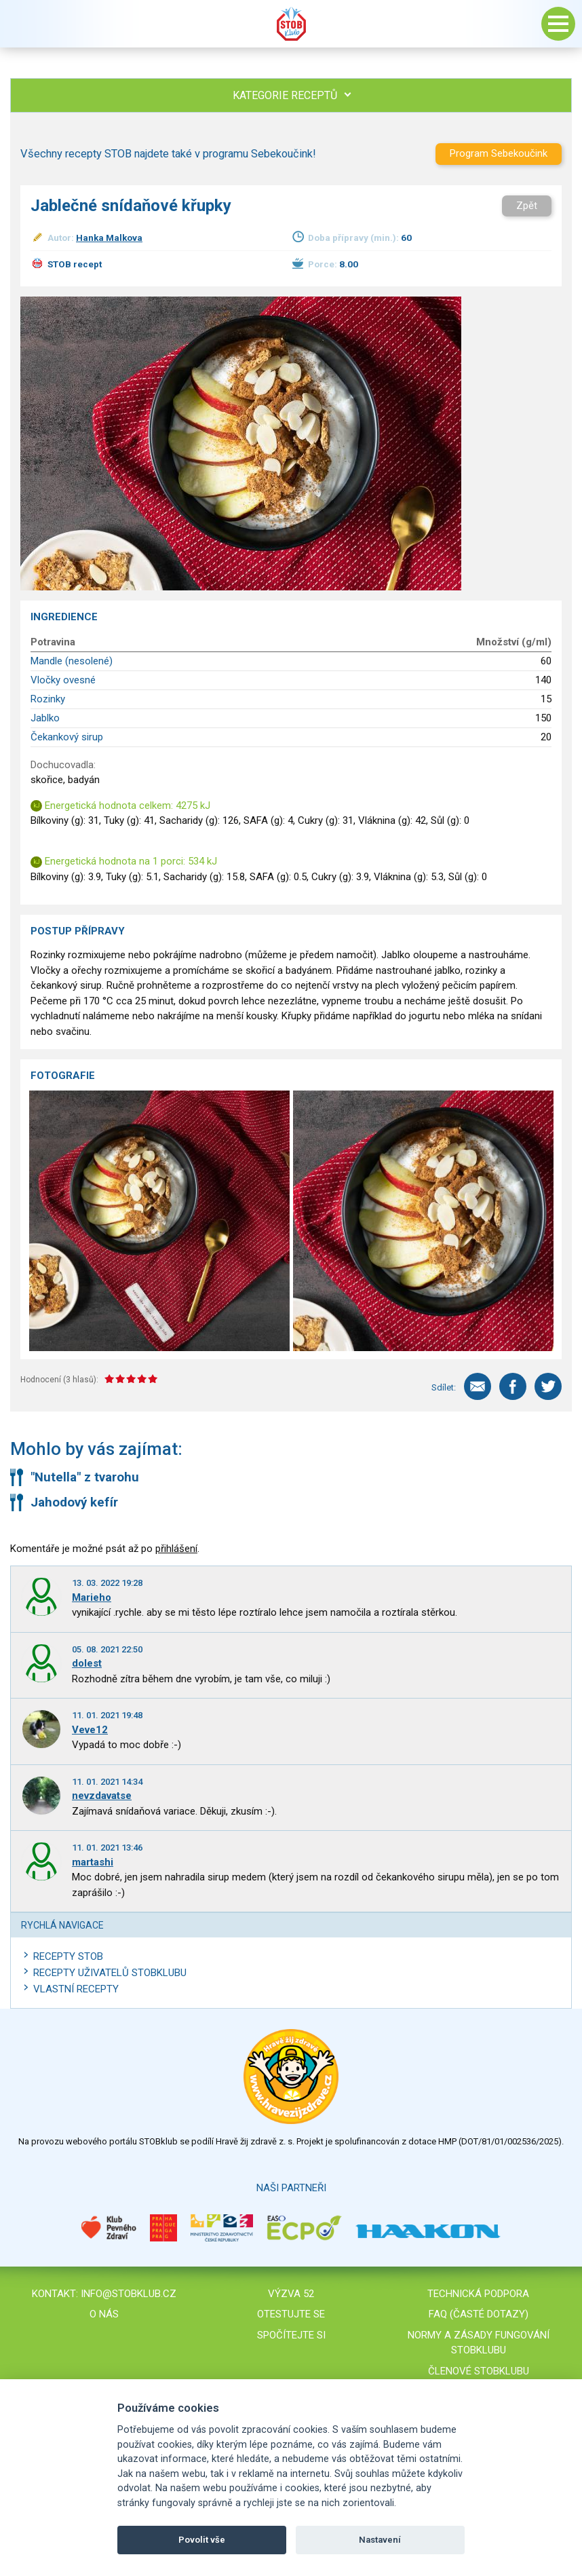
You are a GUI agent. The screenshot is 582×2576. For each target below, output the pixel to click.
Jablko (45, 718)
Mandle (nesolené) (72, 661)
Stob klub (291, 24)
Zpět (526, 206)
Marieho (91, 1597)
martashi (92, 1862)
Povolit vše (201, 2540)
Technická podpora (478, 2294)
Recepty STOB (68, 1956)
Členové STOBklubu (478, 2371)
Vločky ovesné (63, 680)
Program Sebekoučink (498, 153)
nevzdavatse (102, 1795)
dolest (87, 1663)
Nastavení (380, 2540)
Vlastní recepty (76, 1989)
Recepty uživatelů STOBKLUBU (110, 1973)
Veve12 (90, 1730)
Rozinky (48, 699)
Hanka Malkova (109, 237)
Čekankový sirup (67, 737)
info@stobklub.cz (128, 2294)
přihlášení (176, 1548)
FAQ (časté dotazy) (478, 2314)
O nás (104, 2314)
